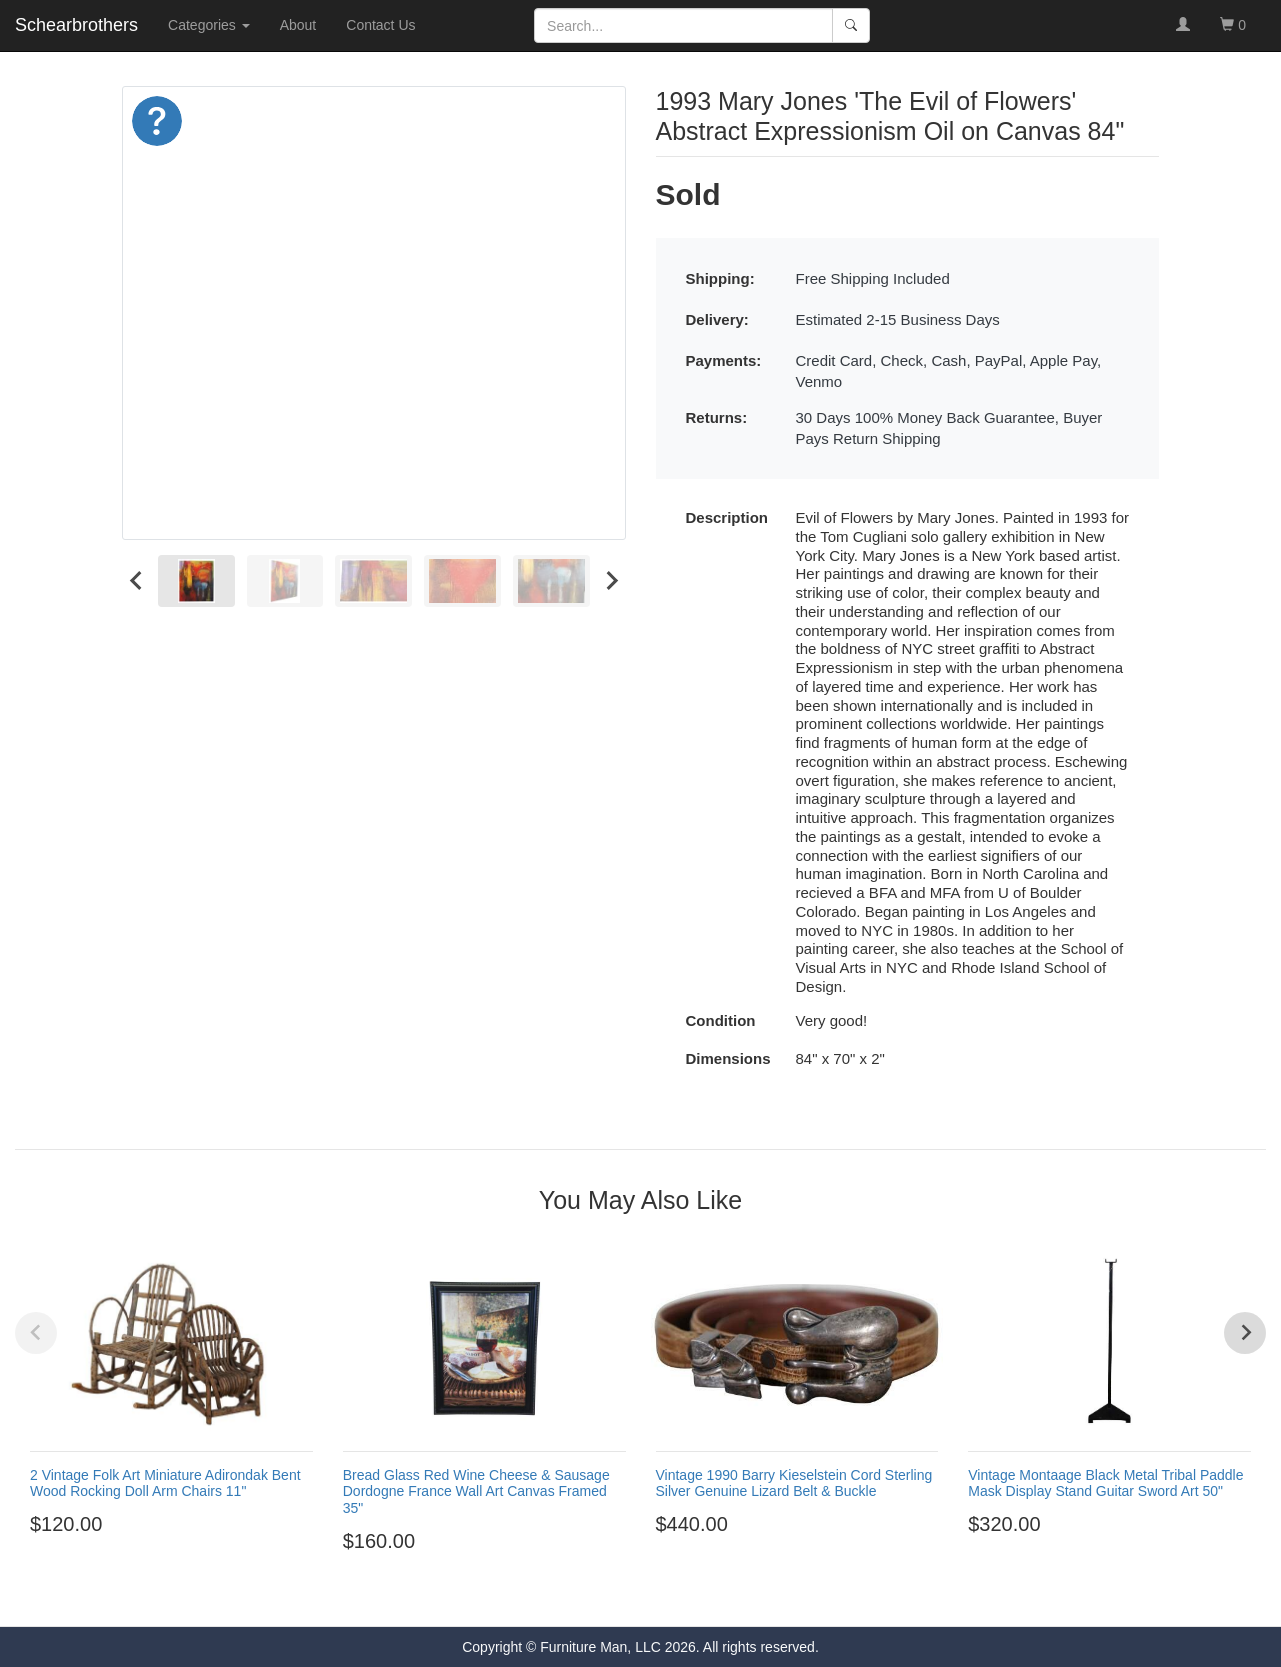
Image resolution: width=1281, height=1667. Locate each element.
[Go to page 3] (632, 1595)
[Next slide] (611, 581)
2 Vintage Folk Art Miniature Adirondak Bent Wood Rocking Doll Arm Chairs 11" (165, 1483)
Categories (209, 25)
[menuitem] (196, 581)
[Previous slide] (36, 1333)
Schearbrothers (76, 25)
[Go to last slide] (137, 581)
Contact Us (380, 25)
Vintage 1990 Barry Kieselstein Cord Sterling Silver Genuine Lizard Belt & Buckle (794, 1483)
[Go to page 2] (614, 1595)
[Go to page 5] (668, 1595)
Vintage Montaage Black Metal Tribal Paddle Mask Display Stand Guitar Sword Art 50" (1105, 1483)
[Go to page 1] (595, 1594)
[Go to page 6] (686, 1595)
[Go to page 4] (650, 1595)
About (298, 25)
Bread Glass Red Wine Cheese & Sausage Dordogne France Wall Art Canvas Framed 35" (476, 1492)
